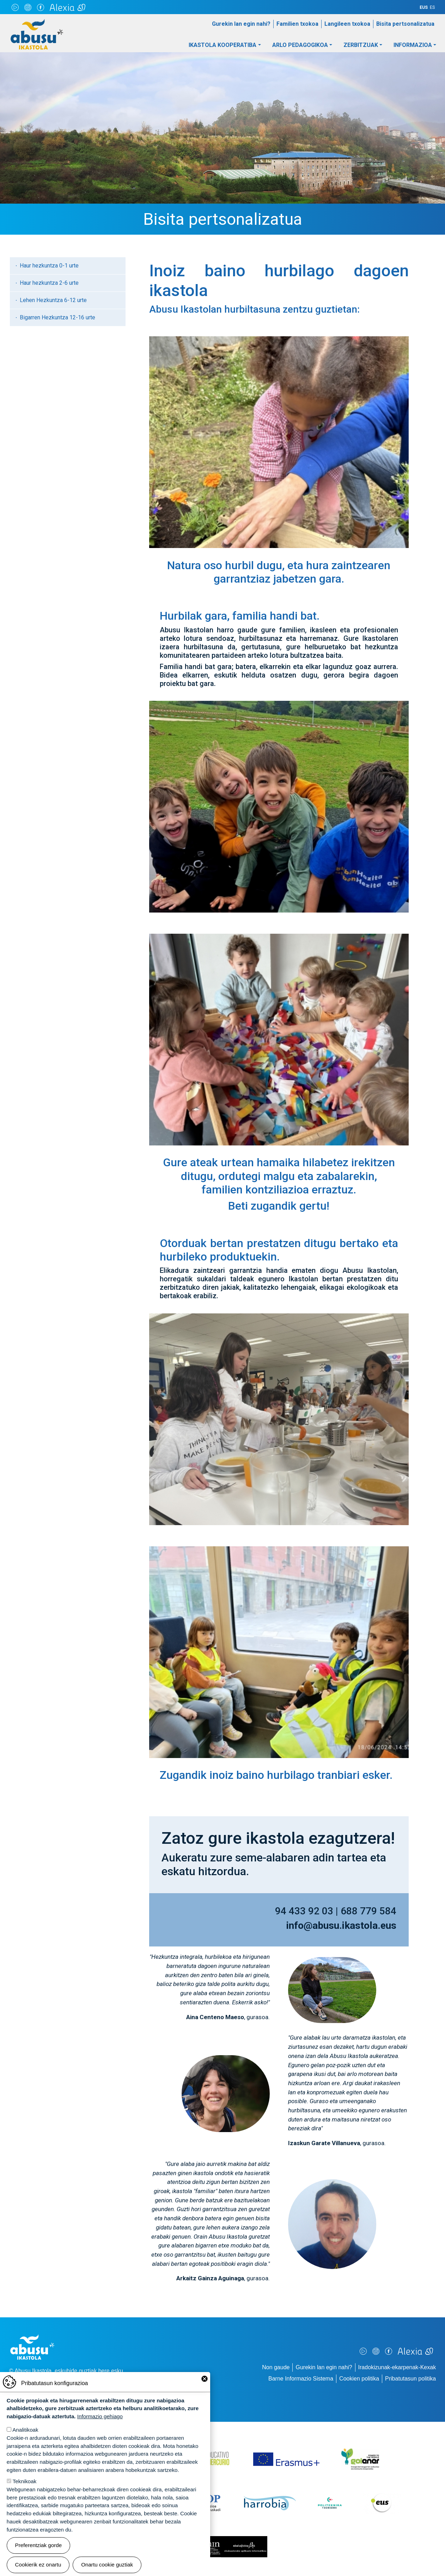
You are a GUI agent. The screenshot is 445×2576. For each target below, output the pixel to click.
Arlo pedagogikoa (300, 45)
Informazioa (413, 45)
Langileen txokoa (347, 23)
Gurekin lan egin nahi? (241, 23)
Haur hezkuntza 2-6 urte (49, 282)
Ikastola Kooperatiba (222, 45)
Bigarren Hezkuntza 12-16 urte (57, 317)
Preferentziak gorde (38, 2545)
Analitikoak (25, 2430)
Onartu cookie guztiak (107, 2565)
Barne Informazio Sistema (300, 2379)
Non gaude (275, 2367)
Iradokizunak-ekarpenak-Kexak (397, 2367)
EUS (424, 7)
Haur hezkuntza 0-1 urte (49, 265)
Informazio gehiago (100, 2416)
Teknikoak (25, 2481)
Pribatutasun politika (410, 2379)
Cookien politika (359, 2379)
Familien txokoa (297, 23)
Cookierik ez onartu (38, 2565)
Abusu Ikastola (37, 22)
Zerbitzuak (360, 45)
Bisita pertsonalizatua (405, 23)
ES (432, 7)
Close (204, 2379)
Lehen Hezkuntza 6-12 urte (53, 300)
